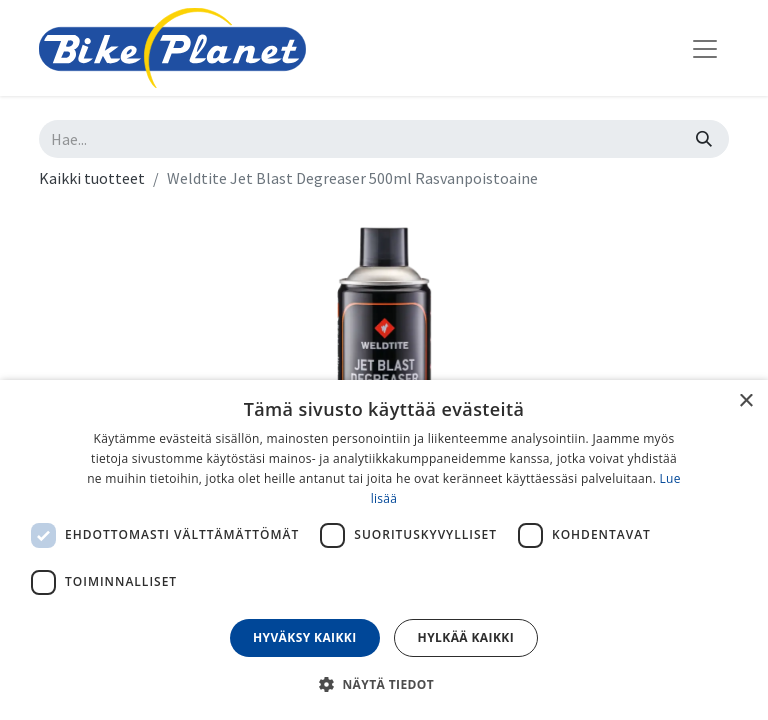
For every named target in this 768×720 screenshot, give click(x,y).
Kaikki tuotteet (92, 178)
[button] (384, 684)
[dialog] (384, 550)
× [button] (745, 401)
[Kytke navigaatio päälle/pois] (705, 48)
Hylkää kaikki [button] (466, 637)
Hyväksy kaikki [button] (305, 637)
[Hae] (704, 139)
